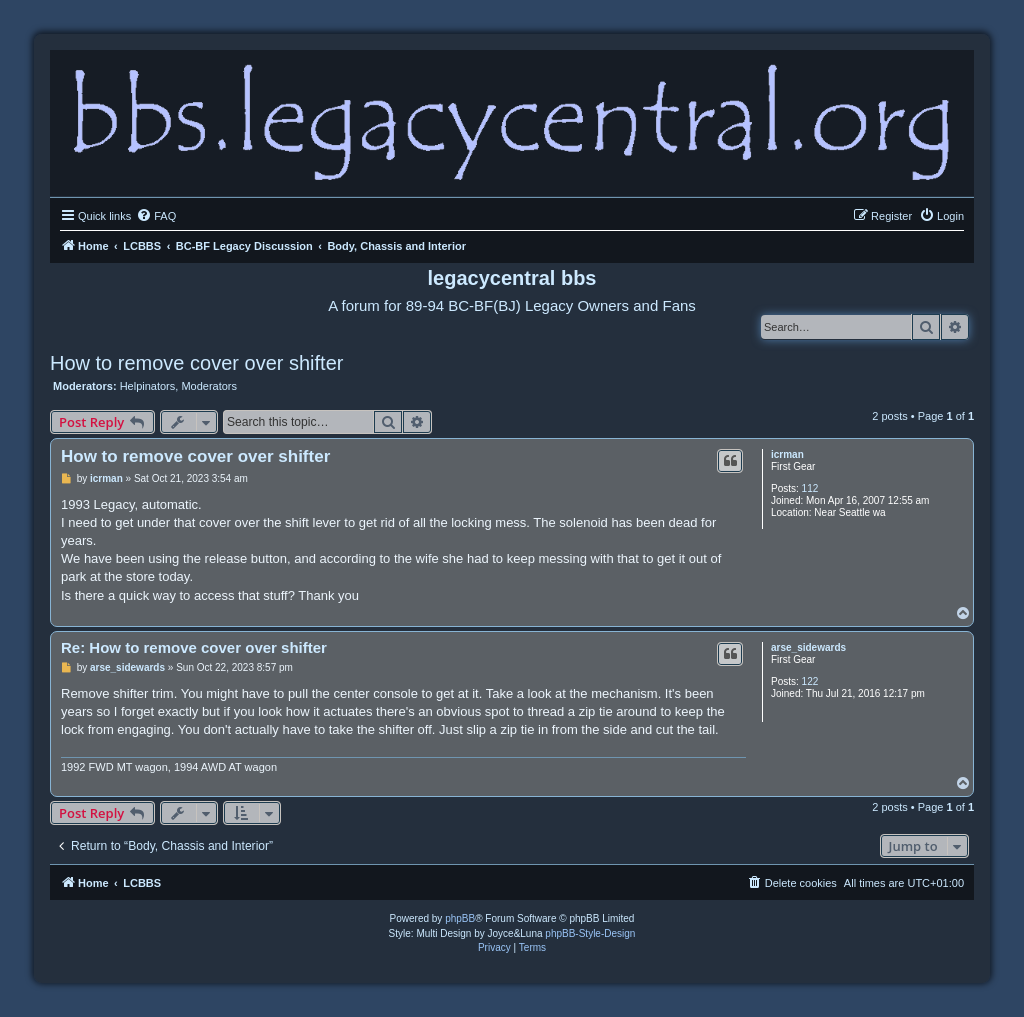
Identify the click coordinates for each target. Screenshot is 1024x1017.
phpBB (460, 918)
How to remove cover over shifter (196, 363)
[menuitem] (156, 216)
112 (810, 488)
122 (810, 681)
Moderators (209, 386)
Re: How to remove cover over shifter (194, 647)
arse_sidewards (808, 647)
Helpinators (148, 386)
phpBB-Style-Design (590, 933)
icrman (787, 454)
